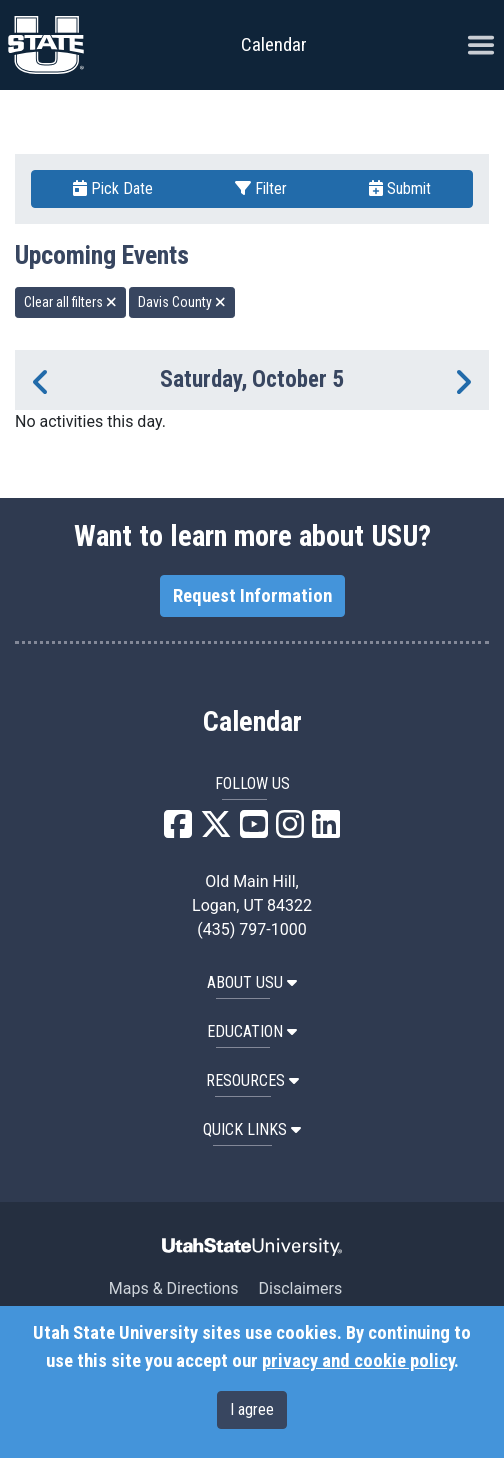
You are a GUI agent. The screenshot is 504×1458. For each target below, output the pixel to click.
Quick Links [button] (252, 1129)
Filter (261, 188)
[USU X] (216, 830)
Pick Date (113, 188)
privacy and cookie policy (358, 1361)
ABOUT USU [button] (252, 982)
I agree (252, 1409)
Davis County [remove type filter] (182, 302)
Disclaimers (300, 1288)
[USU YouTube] (254, 830)
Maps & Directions (174, 1288)
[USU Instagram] (290, 830)
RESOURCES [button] (252, 1080)
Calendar (252, 722)
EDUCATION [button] (252, 1031)
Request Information (252, 596)
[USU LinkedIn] (326, 830)
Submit (400, 188)
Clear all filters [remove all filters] (70, 302)
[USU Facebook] (178, 830)
